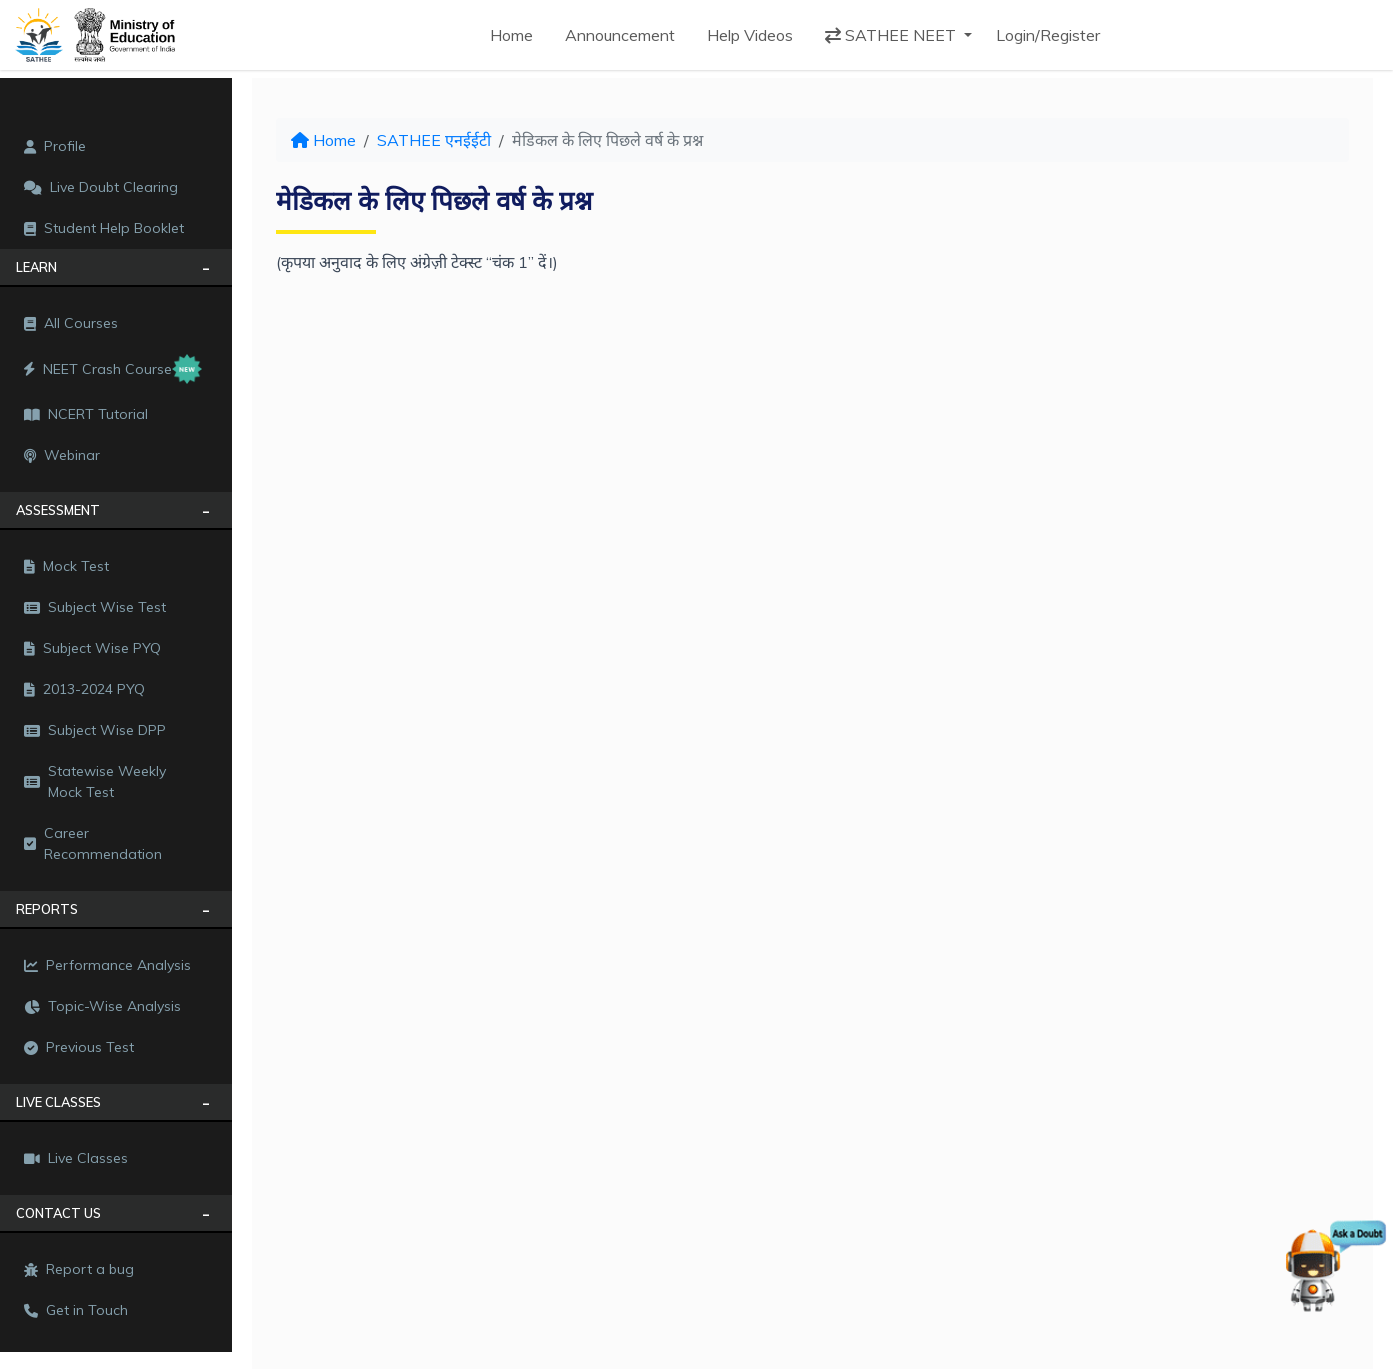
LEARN (36, 267)
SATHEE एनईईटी (434, 140)
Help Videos (750, 35)
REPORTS (47, 909)
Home (511, 35)
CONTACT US (58, 1213)
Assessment (58, 510)
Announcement (620, 35)
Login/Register (1048, 35)
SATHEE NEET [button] (892, 35)
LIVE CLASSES (58, 1102)
